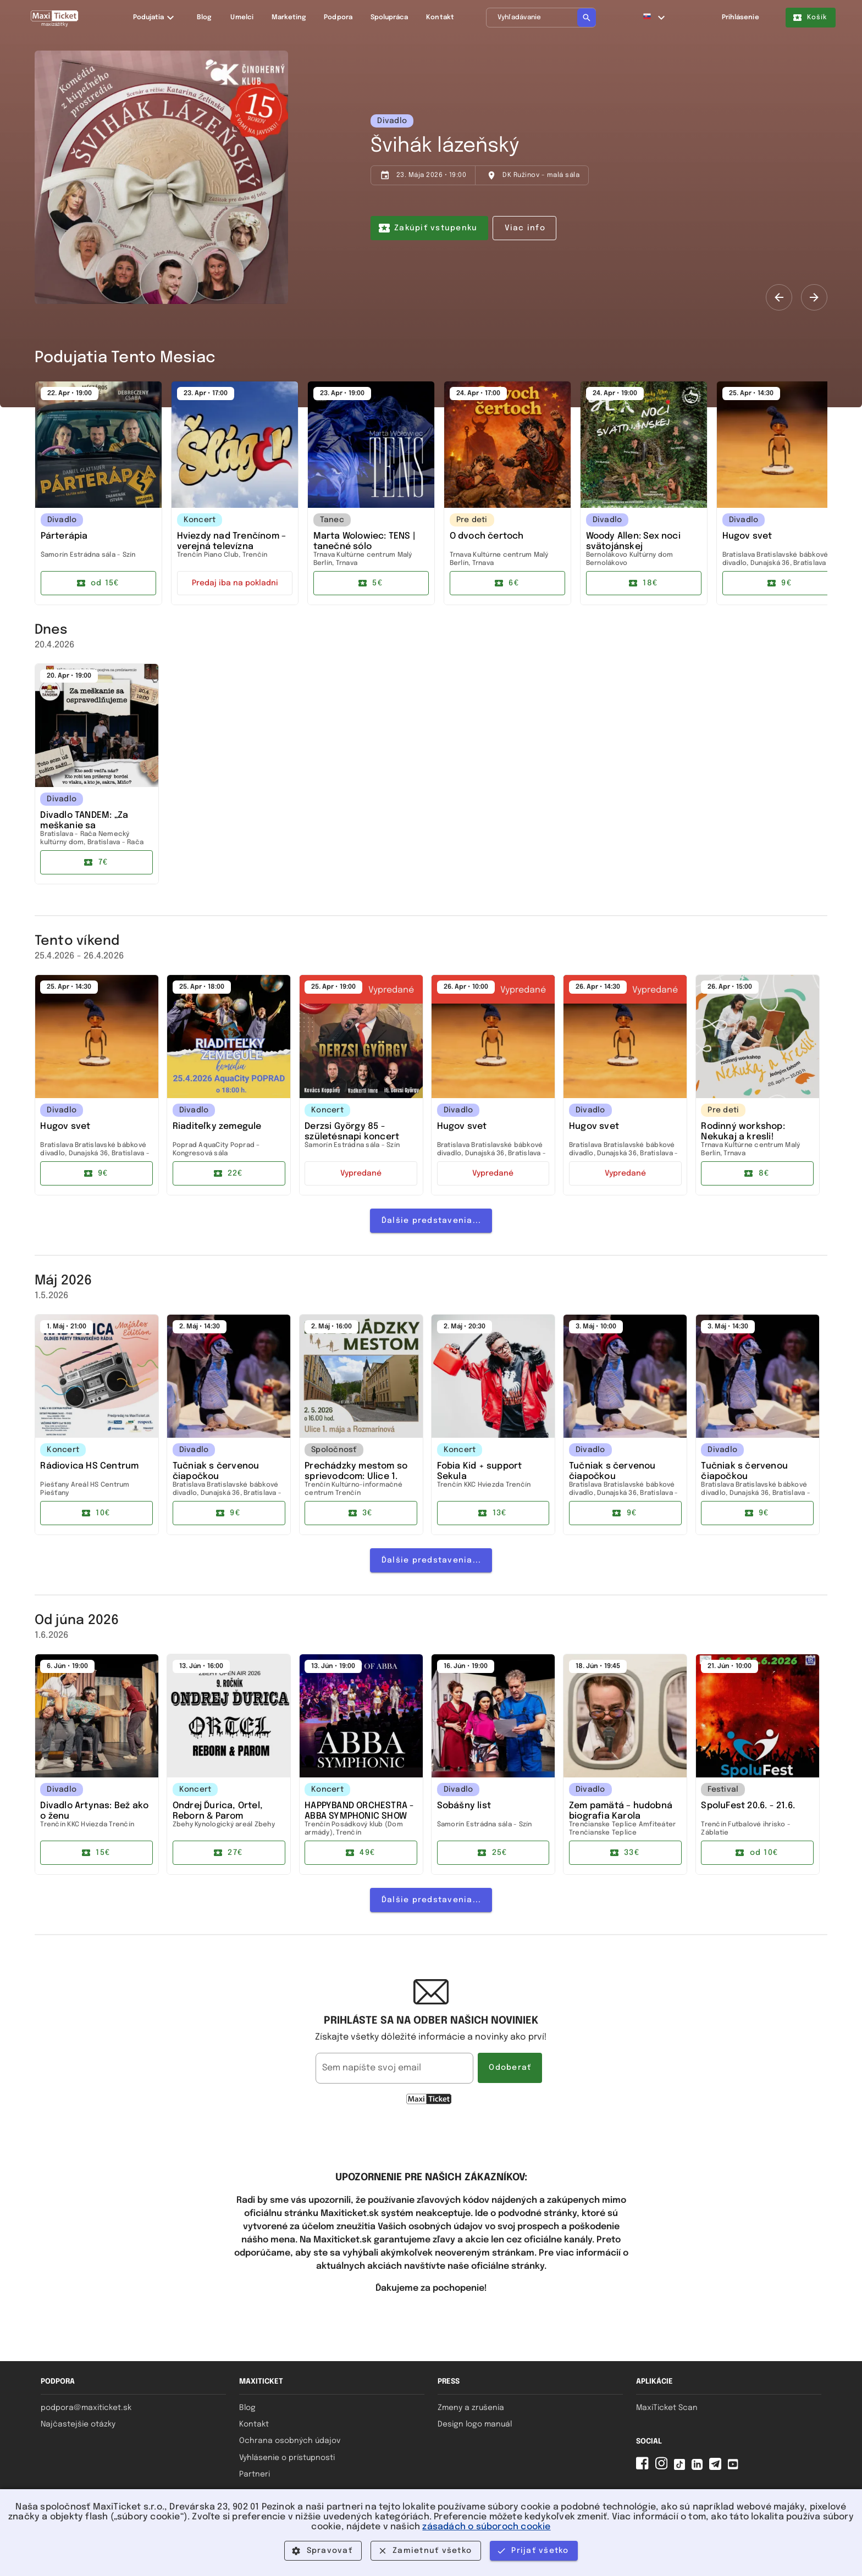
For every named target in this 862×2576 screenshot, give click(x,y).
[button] (654, 17)
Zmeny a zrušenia (471, 2408)
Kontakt (254, 2424)
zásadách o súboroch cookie (486, 2526)
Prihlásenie (740, 17)
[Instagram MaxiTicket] (663, 2467)
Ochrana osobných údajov (289, 2441)
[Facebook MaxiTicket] (644, 2467)
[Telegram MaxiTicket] (717, 2467)
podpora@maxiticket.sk (86, 2408)
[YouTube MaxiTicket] (735, 2467)
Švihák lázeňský (445, 146)
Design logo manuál (475, 2424)
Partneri (254, 2474)
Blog (247, 2408)
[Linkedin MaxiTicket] (699, 2467)
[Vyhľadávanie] (541, 17)
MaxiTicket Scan (667, 2408)
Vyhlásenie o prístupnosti (287, 2458)
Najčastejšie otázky (78, 2424)
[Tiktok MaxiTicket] (681, 2467)
